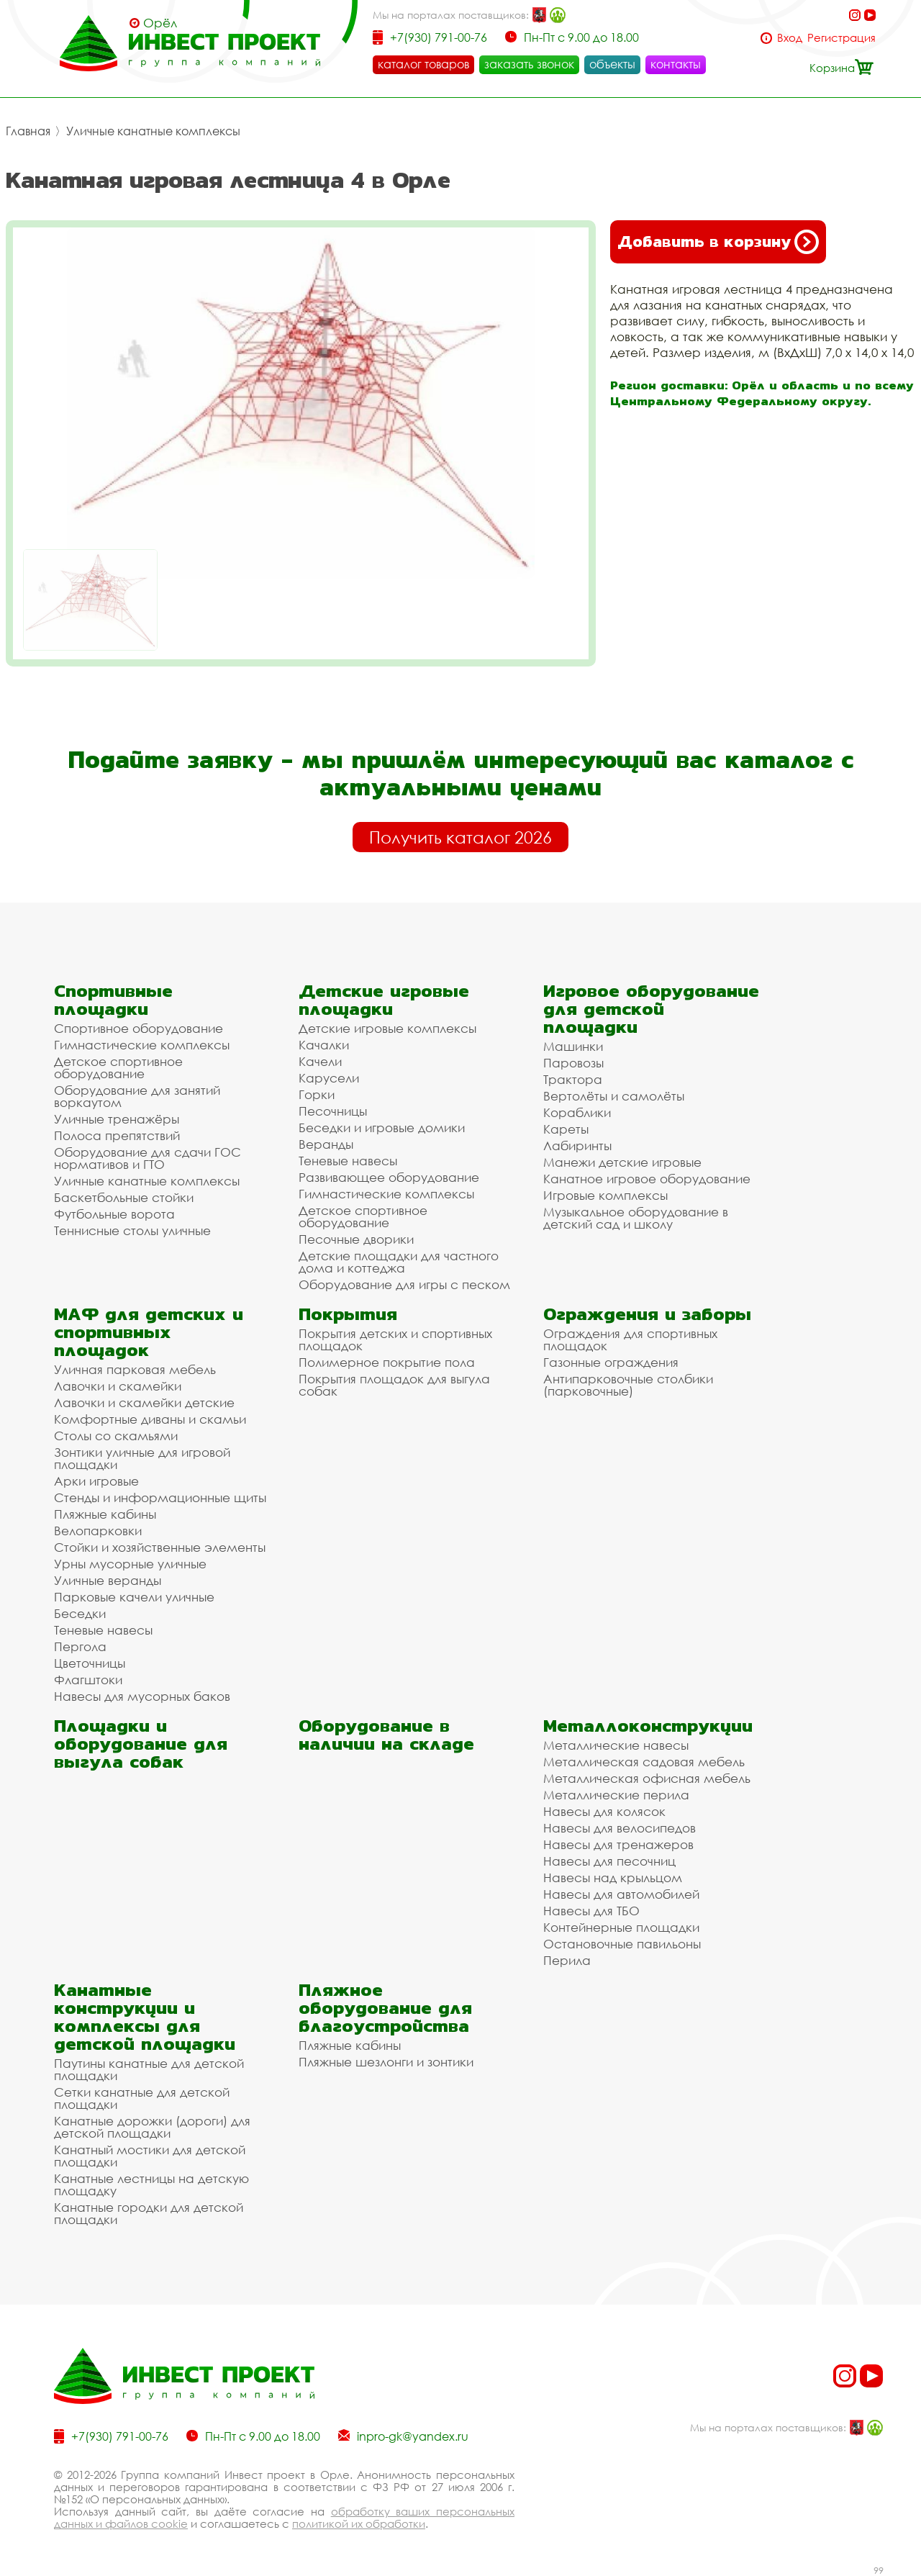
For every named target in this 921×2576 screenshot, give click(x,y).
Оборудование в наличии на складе (386, 1735)
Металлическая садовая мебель (644, 1761)
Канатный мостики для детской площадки (149, 2155)
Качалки (324, 1045)
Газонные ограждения (611, 1362)
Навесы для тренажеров (618, 1844)
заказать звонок (529, 64)
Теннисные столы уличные (132, 1230)
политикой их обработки (358, 2523)
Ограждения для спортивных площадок (630, 1339)
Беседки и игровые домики (382, 1127)
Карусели (329, 1078)
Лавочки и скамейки (117, 1386)
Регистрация (841, 38)
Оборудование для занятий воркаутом (137, 1096)
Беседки (80, 1613)
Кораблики (577, 1112)
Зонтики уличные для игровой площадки (142, 1458)
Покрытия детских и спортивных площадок (395, 1339)
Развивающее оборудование (389, 1177)
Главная (28, 131)
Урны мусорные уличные (130, 1564)
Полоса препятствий (117, 1135)
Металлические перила (616, 1795)
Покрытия (348, 1314)
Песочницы (333, 1111)
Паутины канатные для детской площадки (149, 2069)
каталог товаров (423, 64)
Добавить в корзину (718, 242)
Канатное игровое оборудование (646, 1178)
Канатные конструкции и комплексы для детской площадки (144, 2017)
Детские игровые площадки (384, 1000)
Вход (789, 38)
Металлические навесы (616, 1745)
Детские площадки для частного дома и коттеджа (399, 1261)
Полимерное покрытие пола (387, 1362)
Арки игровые (96, 1481)
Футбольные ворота (114, 1214)
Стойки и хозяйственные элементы (160, 1547)
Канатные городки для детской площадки (148, 2213)
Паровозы (573, 1063)
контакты (675, 64)
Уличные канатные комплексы (153, 131)
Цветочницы (89, 1663)
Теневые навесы (348, 1160)
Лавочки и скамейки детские (144, 1402)
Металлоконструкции (648, 1726)
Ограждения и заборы (647, 1314)
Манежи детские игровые (622, 1162)
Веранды (326, 1144)
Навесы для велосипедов (619, 1828)
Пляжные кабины (105, 1514)
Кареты (566, 1129)
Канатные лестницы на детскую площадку (151, 2184)
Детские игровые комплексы (387, 1028)
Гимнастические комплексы (142, 1045)
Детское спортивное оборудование (118, 1067)
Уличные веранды (107, 1580)
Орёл (160, 23)
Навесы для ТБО (591, 1910)
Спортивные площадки (113, 1000)
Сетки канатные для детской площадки (142, 2098)
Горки (317, 1094)
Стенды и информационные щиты (160, 1497)
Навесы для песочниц (609, 1861)
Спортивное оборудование (138, 1028)
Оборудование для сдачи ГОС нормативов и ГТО (147, 1158)
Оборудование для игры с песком (404, 1284)
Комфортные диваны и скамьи (150, 1419)
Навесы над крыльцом (612, 1877)
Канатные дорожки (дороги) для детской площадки (152, 2127)
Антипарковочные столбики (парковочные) (628, 1385)
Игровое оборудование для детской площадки (651, 1009)
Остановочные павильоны (622, 1944)
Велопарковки (98, 1530)
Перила (567, 1960)
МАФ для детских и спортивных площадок (148, 1332)
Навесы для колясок (604, 1811)
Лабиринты (577, 1145)
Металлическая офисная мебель (646, 1778)
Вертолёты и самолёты (613, 1096)
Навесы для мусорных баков (142, 1696)
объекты (612, 64)
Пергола (80, 1646)
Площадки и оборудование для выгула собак (140, 1744)
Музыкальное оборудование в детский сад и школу (635, 1218)
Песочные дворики (356, 1239)
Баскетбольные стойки (124, 1197)
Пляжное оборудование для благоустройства (385, 2008)
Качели (320, 1061)
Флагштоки (88, 1679)
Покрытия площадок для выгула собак (394, 1385)
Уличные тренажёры (116, 1119)
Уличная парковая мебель (135, 1369)
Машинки (573, 1046)
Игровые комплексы (605, 1195)
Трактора (572, 1079)
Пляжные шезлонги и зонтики (386, 2062)
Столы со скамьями (116, 1435)
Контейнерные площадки (621, 1927)
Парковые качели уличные (134, 1597)
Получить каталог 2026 (460, 837)
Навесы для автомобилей (621, 1894)
